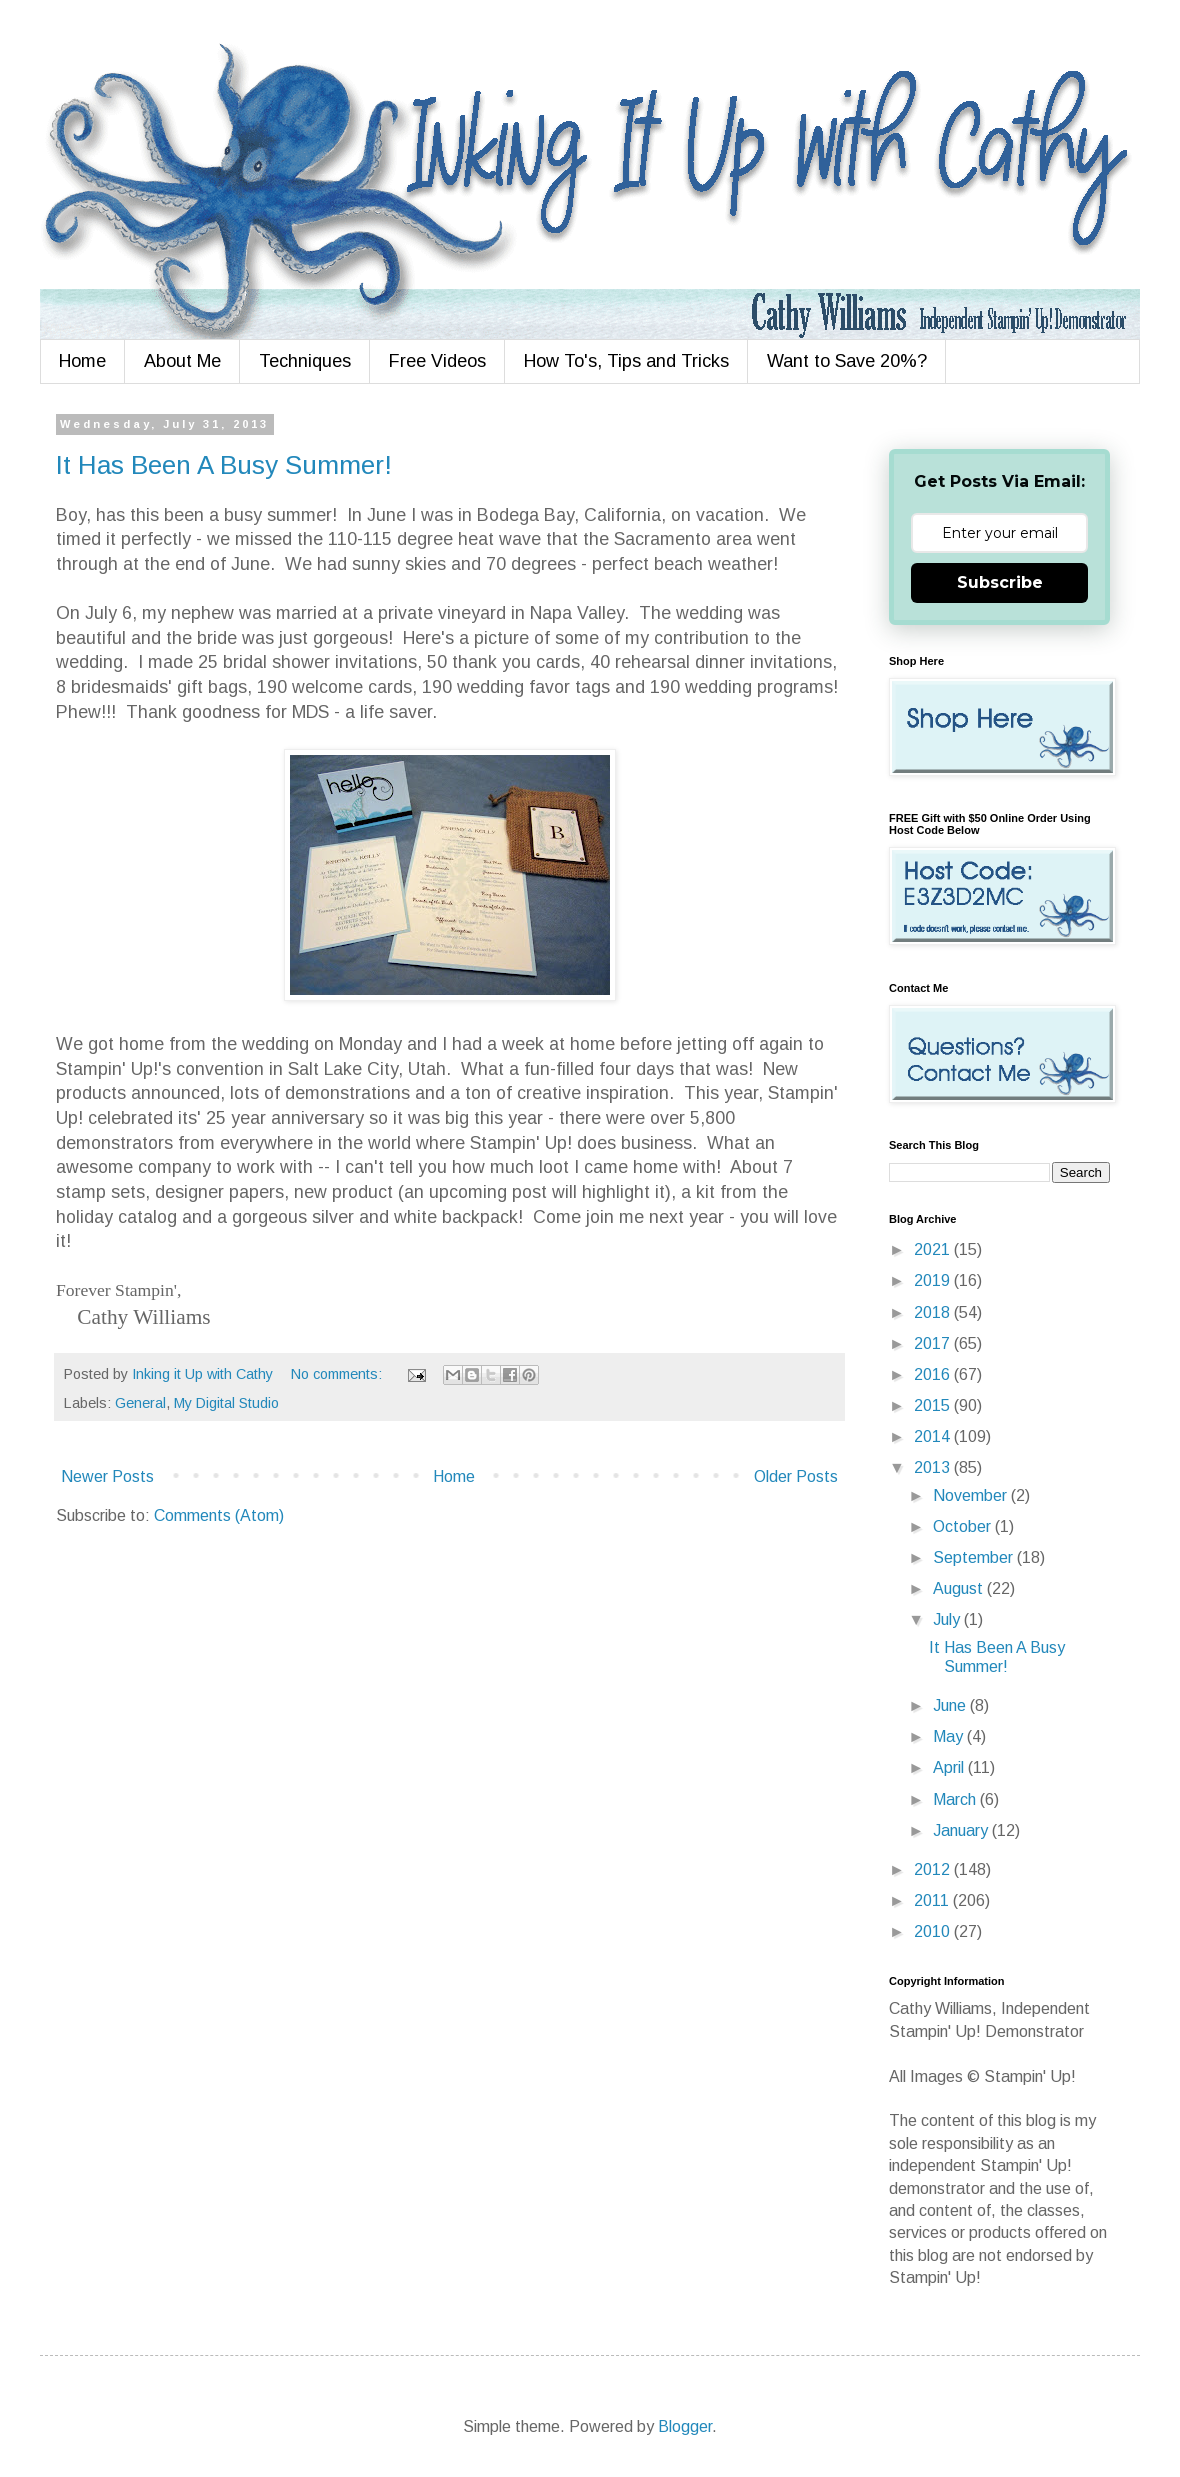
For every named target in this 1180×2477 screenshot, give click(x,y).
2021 (934, 1249)
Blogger (685, 2426)
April (950, 1767)
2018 (934, 1312)
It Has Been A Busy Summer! (224, 465)
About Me (182, 361)
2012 (934, 1869)
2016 (934, 1374)
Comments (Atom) (219, 1515)
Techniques (305, 361)
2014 (934, 1436)
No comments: (338, 1374)
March (956, 1799)
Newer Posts (107, 1476)
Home (82, 361)
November (972, 1495)
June (951, 1705)
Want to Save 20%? (847, 361)
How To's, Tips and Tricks (626, 361)
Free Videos (437, 361)
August (960, 1588)
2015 (934, 1405)
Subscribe (1000, 582)
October (964, 1526)
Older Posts (796, 1476)
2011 (933, 1900)
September (975, 1557)
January (962, 1830)
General (140, 1403)
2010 (934, 1931)
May (950, 1736)
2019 (934, 1280)
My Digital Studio (226, 1403)
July (948, 1619)
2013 (934, 1467)
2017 (934, 1343)
